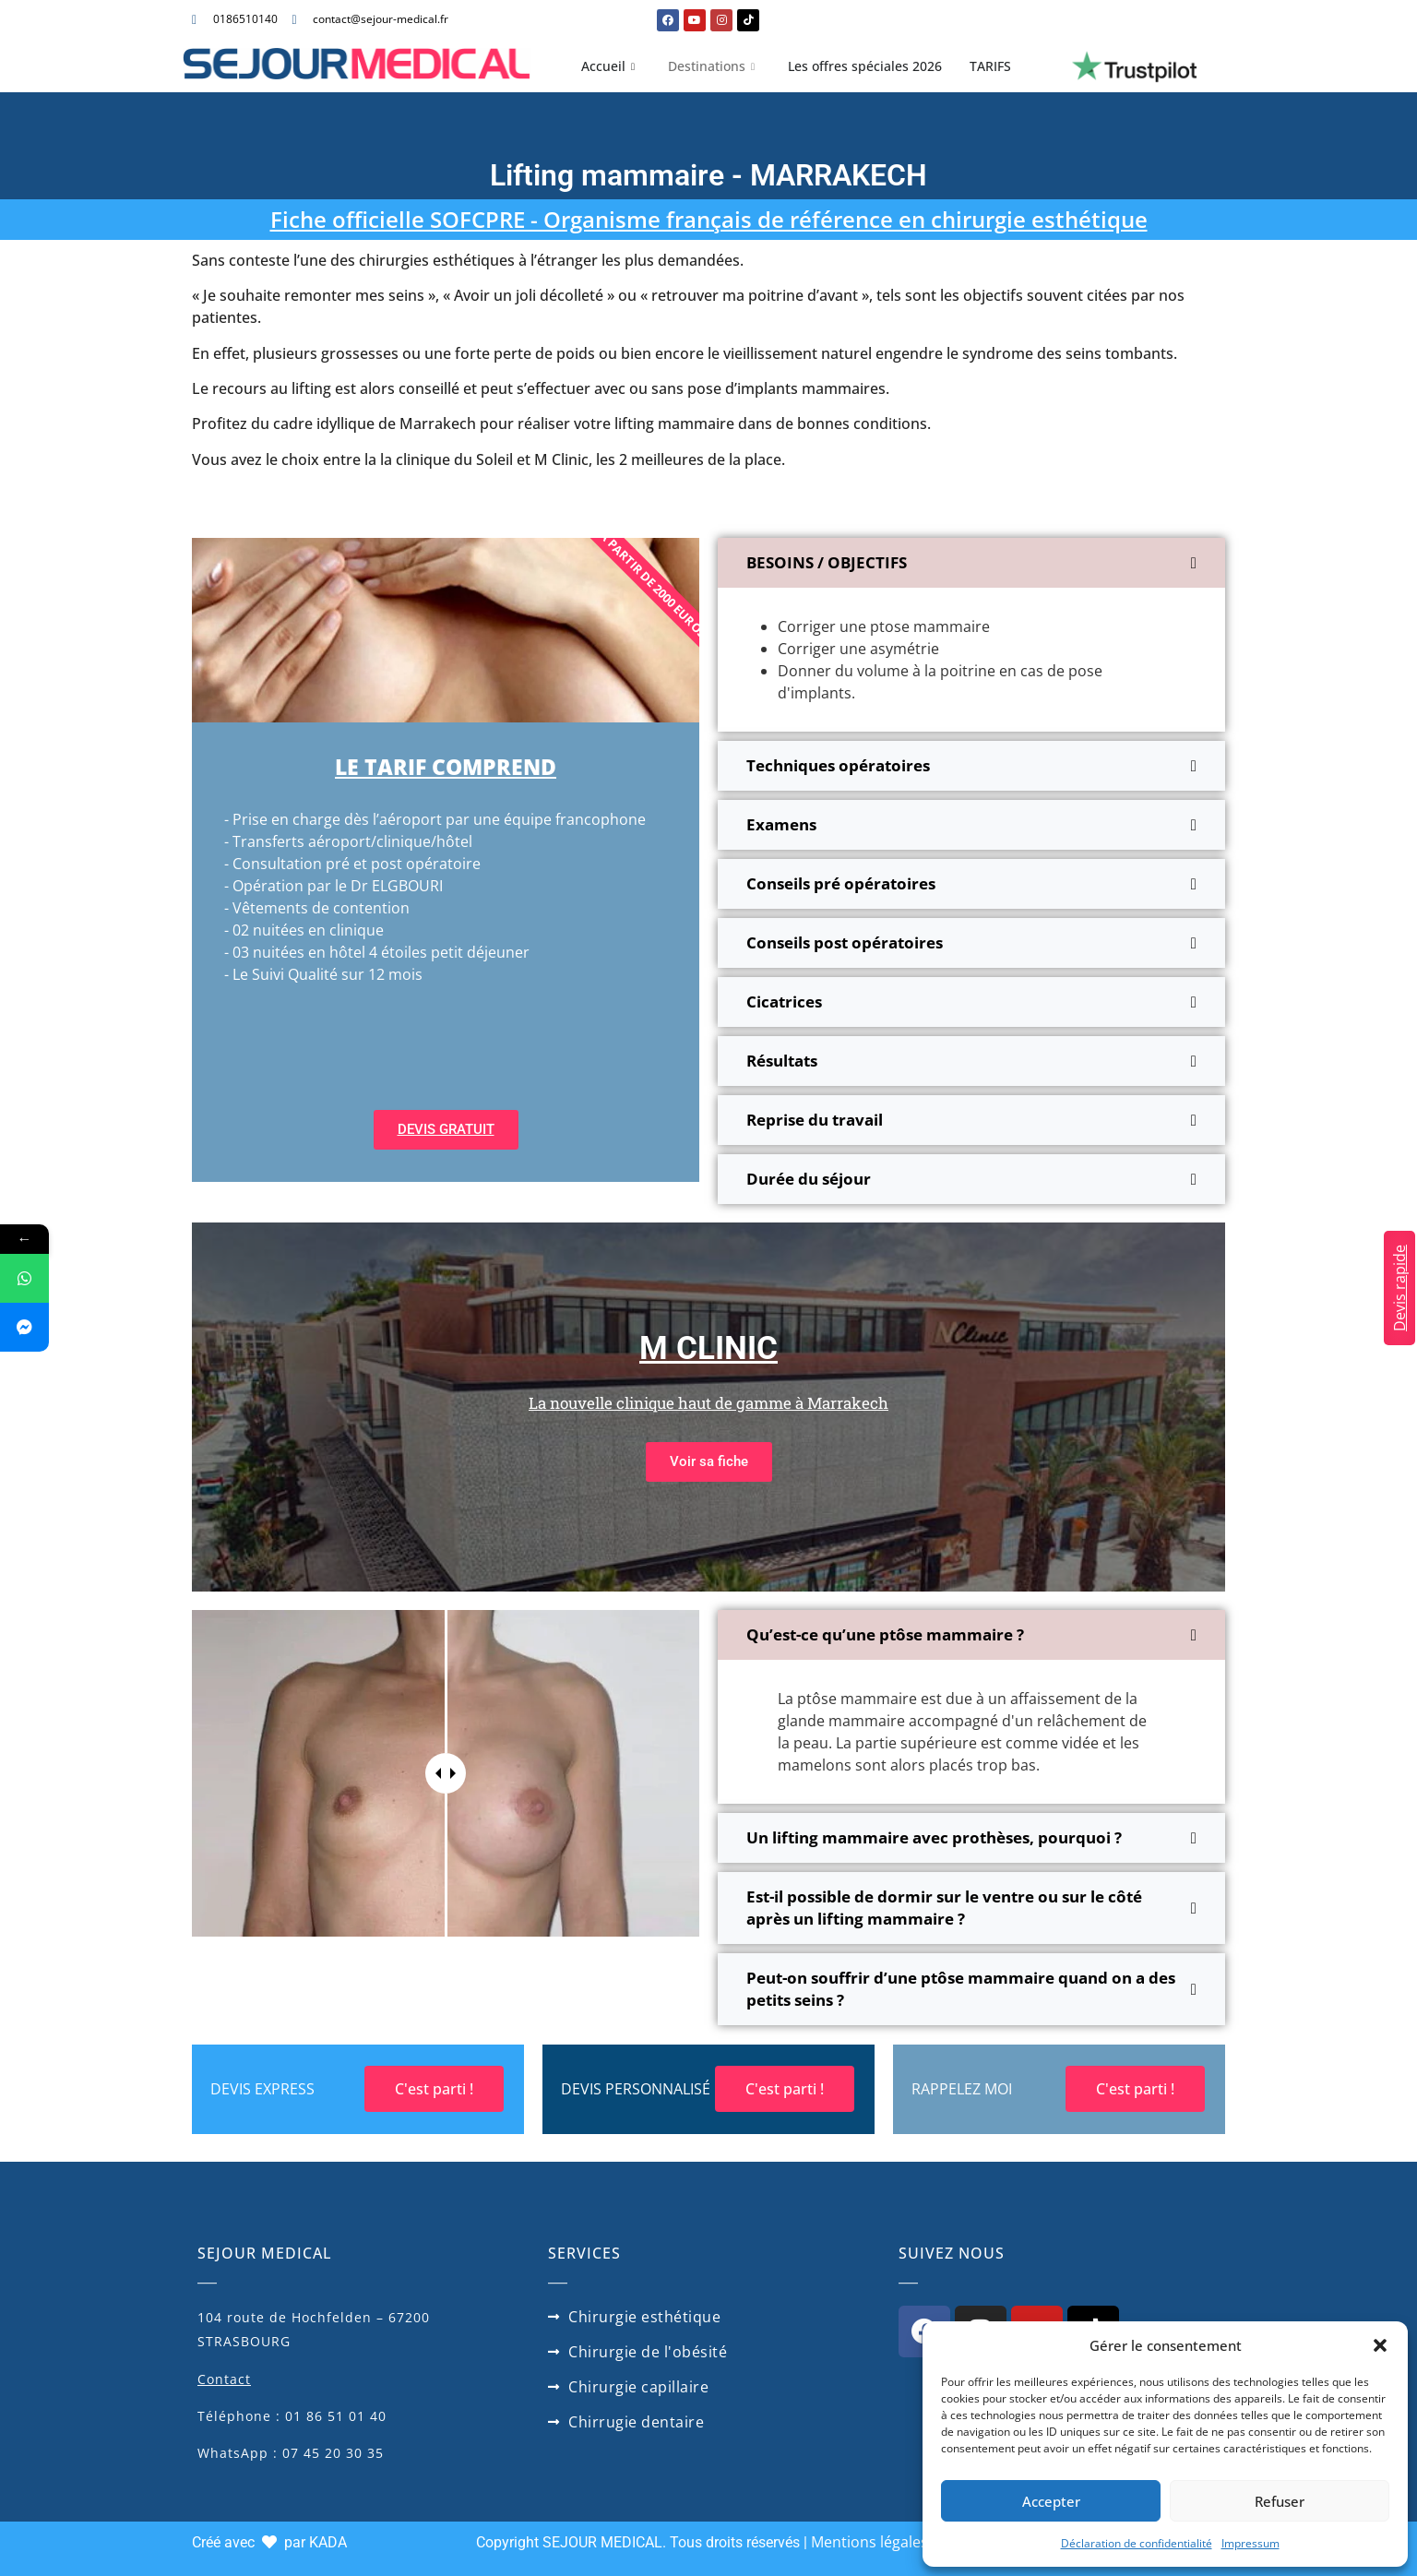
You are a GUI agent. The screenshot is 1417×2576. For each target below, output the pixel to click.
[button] (1380, 2345)
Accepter (1051, 2501)
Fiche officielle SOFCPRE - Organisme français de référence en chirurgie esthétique (709, 219)
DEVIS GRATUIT (446, 1129)
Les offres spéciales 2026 (865, 66)
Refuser (1279, 2501)
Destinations (711, 66)
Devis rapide (1399, 1288)
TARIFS (990, 66)
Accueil (608, 66)
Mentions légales (869, 2542)
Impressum (1250, 2543)
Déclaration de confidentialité (1136, 2543)
